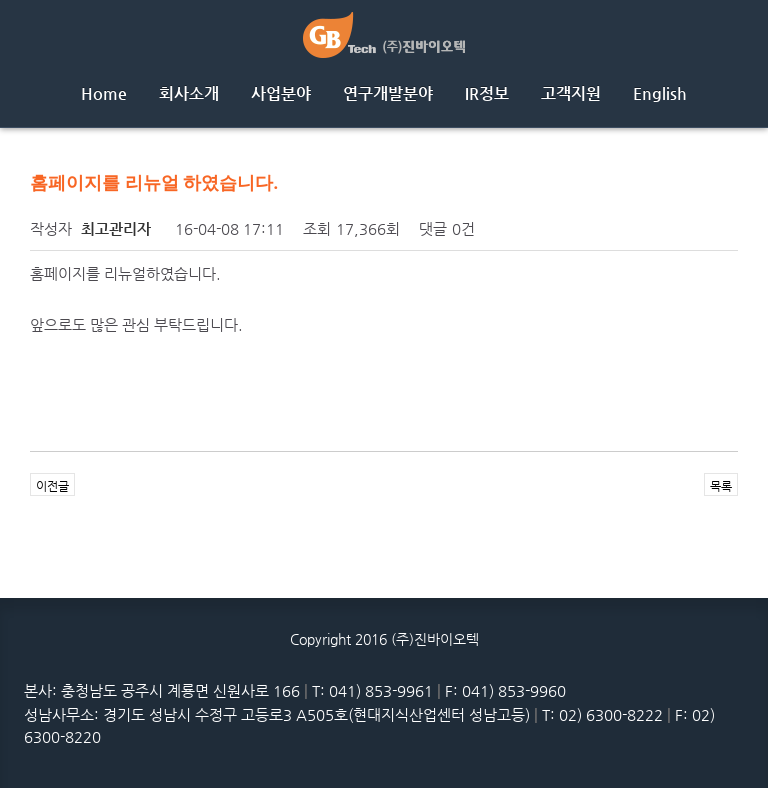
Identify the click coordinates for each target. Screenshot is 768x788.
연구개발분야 (388, 93)
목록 (721, 486)
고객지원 (571, 93)
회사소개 (189, 93)
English (660, 93)
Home (104, 93)
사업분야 (281, 93)
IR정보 (487, 93)
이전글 (52, 486)
